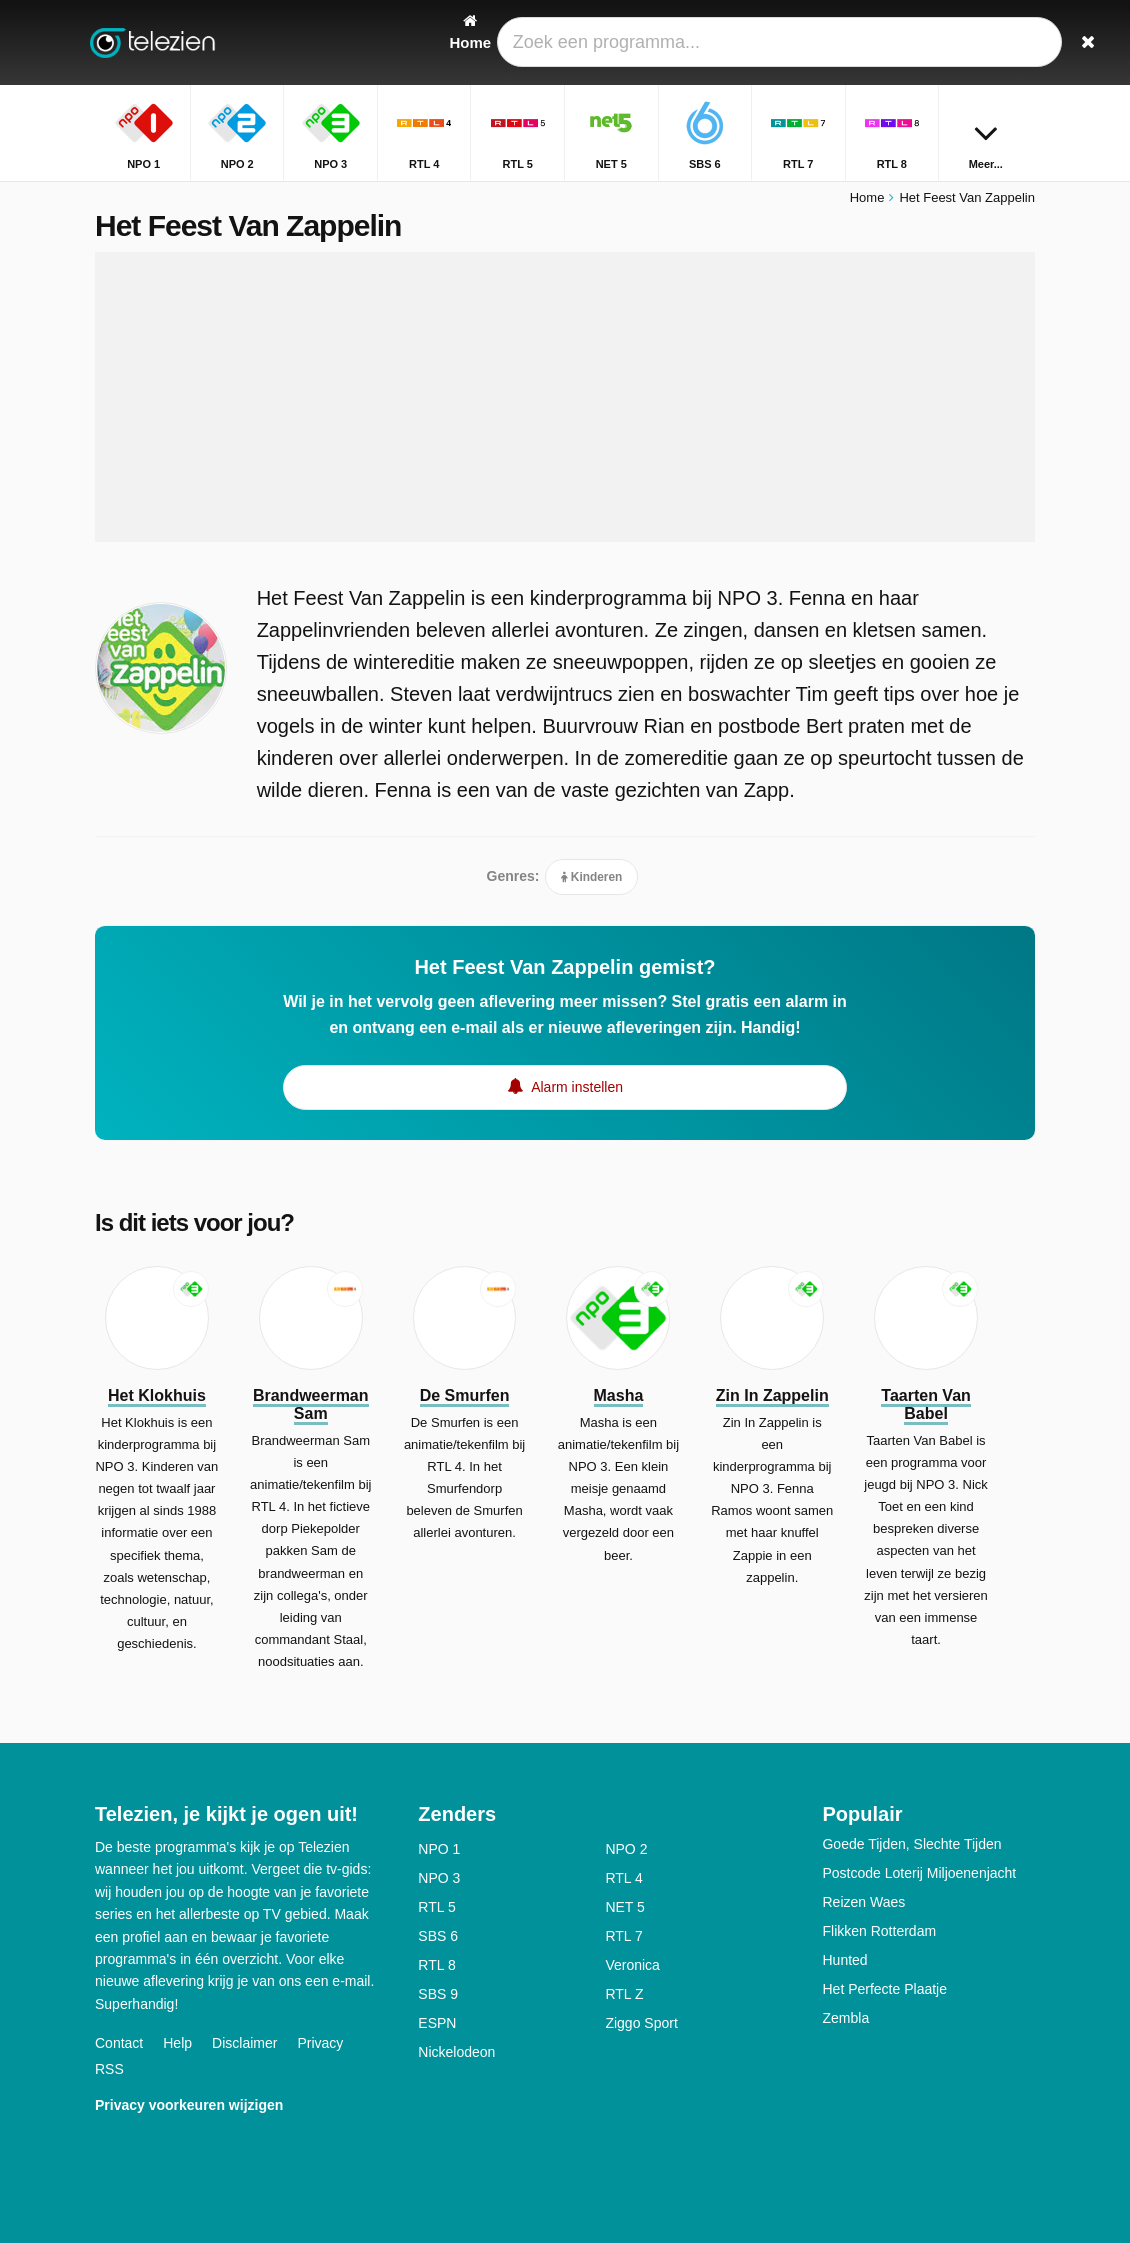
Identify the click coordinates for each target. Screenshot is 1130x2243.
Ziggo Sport (641, 2023)
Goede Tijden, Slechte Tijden (911, 1844)
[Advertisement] (565, 397)
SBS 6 (438, 1936)
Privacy (320, 2043)
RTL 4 (623, 1878)
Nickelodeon (456, 2052)
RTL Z (624, 1994)
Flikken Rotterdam (879, 1931)
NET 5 (624, 1907)
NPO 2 (626, 1849)
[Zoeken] (1023, 42)
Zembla (845, 2018)
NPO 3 (439, 1878)
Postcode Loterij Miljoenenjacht (919, 1873)
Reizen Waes (863, 1902)
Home (867, 197)
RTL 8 (436, 1965)
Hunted (844, 1960)
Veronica (632, 1965)
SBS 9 (438, 1994)
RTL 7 (623, 1936)
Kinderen (592, 877)
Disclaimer (244, 2043)
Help (177, 2043)
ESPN (437, 2023)
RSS (109, 2069)
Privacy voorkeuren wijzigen (189, 2105)
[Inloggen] (976, 42)
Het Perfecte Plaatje (884, 1989)
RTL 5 (436, 1907)
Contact (119, 2043)
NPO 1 (439, 1849)
